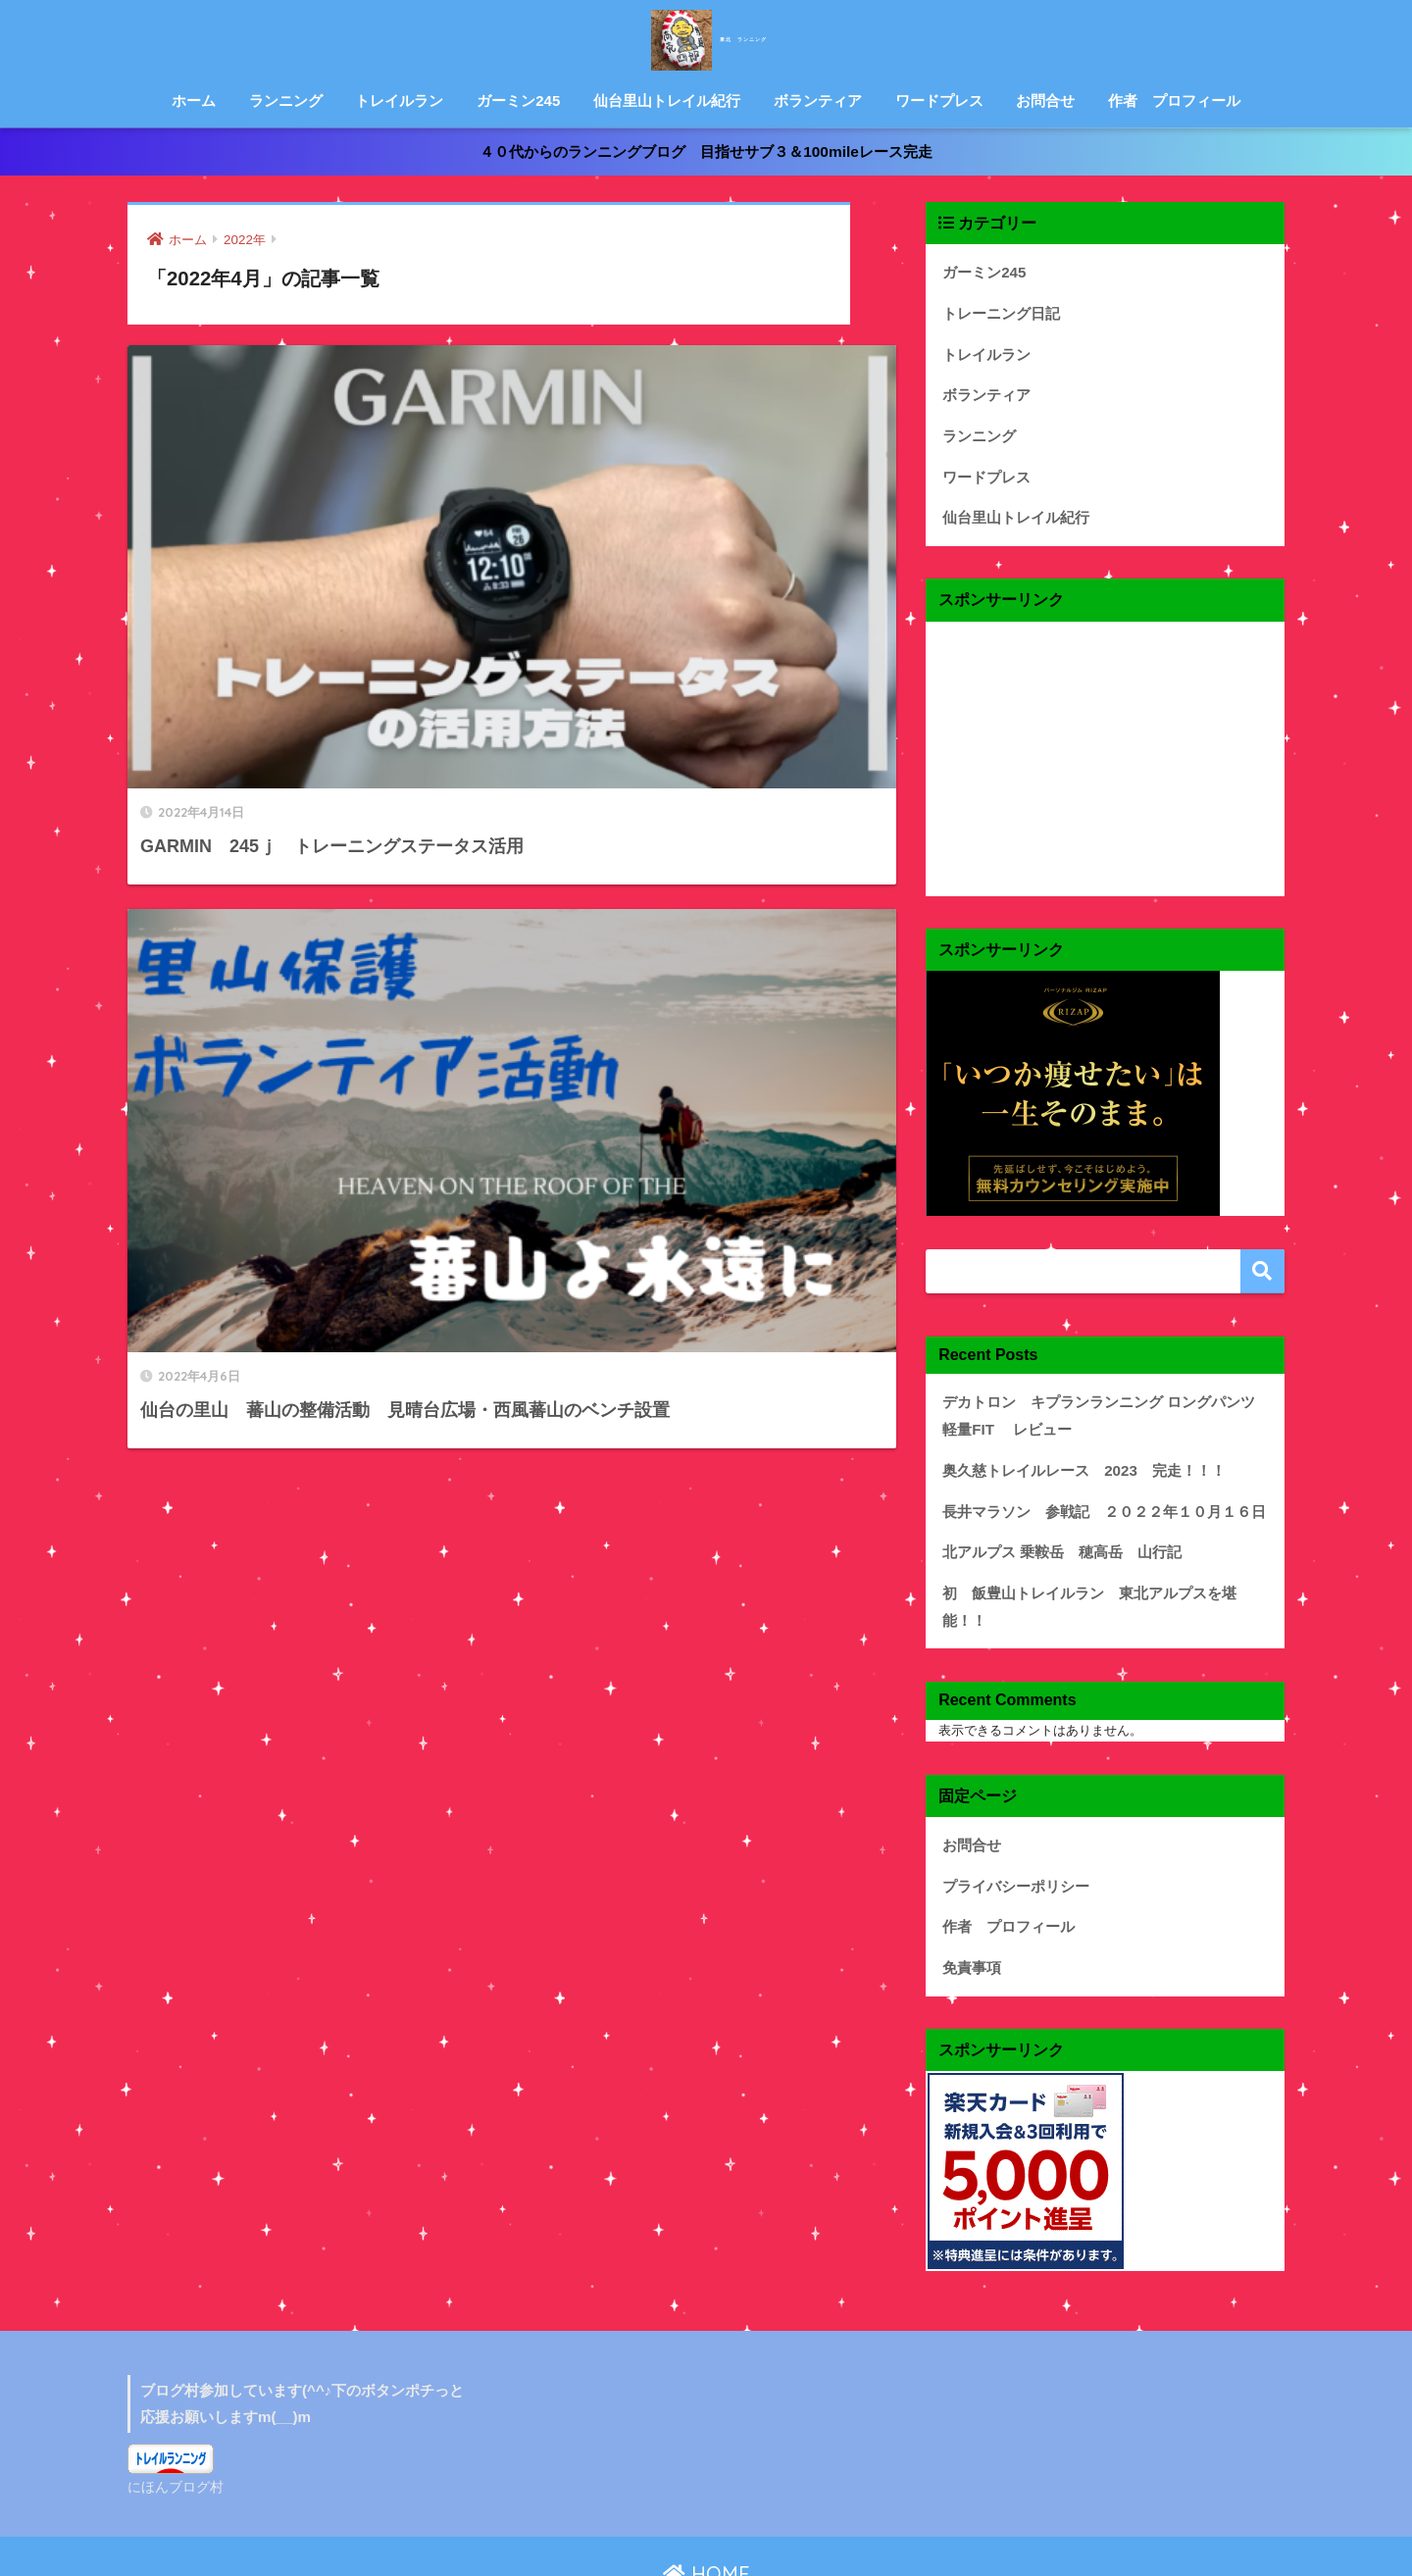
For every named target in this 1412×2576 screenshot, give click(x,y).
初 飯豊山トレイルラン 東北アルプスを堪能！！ (1089, 1547)
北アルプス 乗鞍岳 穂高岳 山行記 (1046, 1509)
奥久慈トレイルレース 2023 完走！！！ (1065, 1434)
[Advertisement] (1105, 732)
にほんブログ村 (172, 2397)
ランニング (286, 100)
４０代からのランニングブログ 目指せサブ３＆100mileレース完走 (706, 149)
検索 (1262, 1245)
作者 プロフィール (1174, 100)
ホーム (194, 100)
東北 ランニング (706, 38)
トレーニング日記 (993, 304)
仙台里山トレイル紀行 (666, 100)
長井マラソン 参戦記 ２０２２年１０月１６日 (1082, 1472)
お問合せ (1045, 100)
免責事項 (967, 1882)
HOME (706, 2483)
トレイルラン (399, 100)
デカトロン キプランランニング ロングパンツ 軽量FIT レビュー (1102, 1385)
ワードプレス (939, 100)
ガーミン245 (518, 100)
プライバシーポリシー (1006, 1806)
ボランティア (818, 100)
